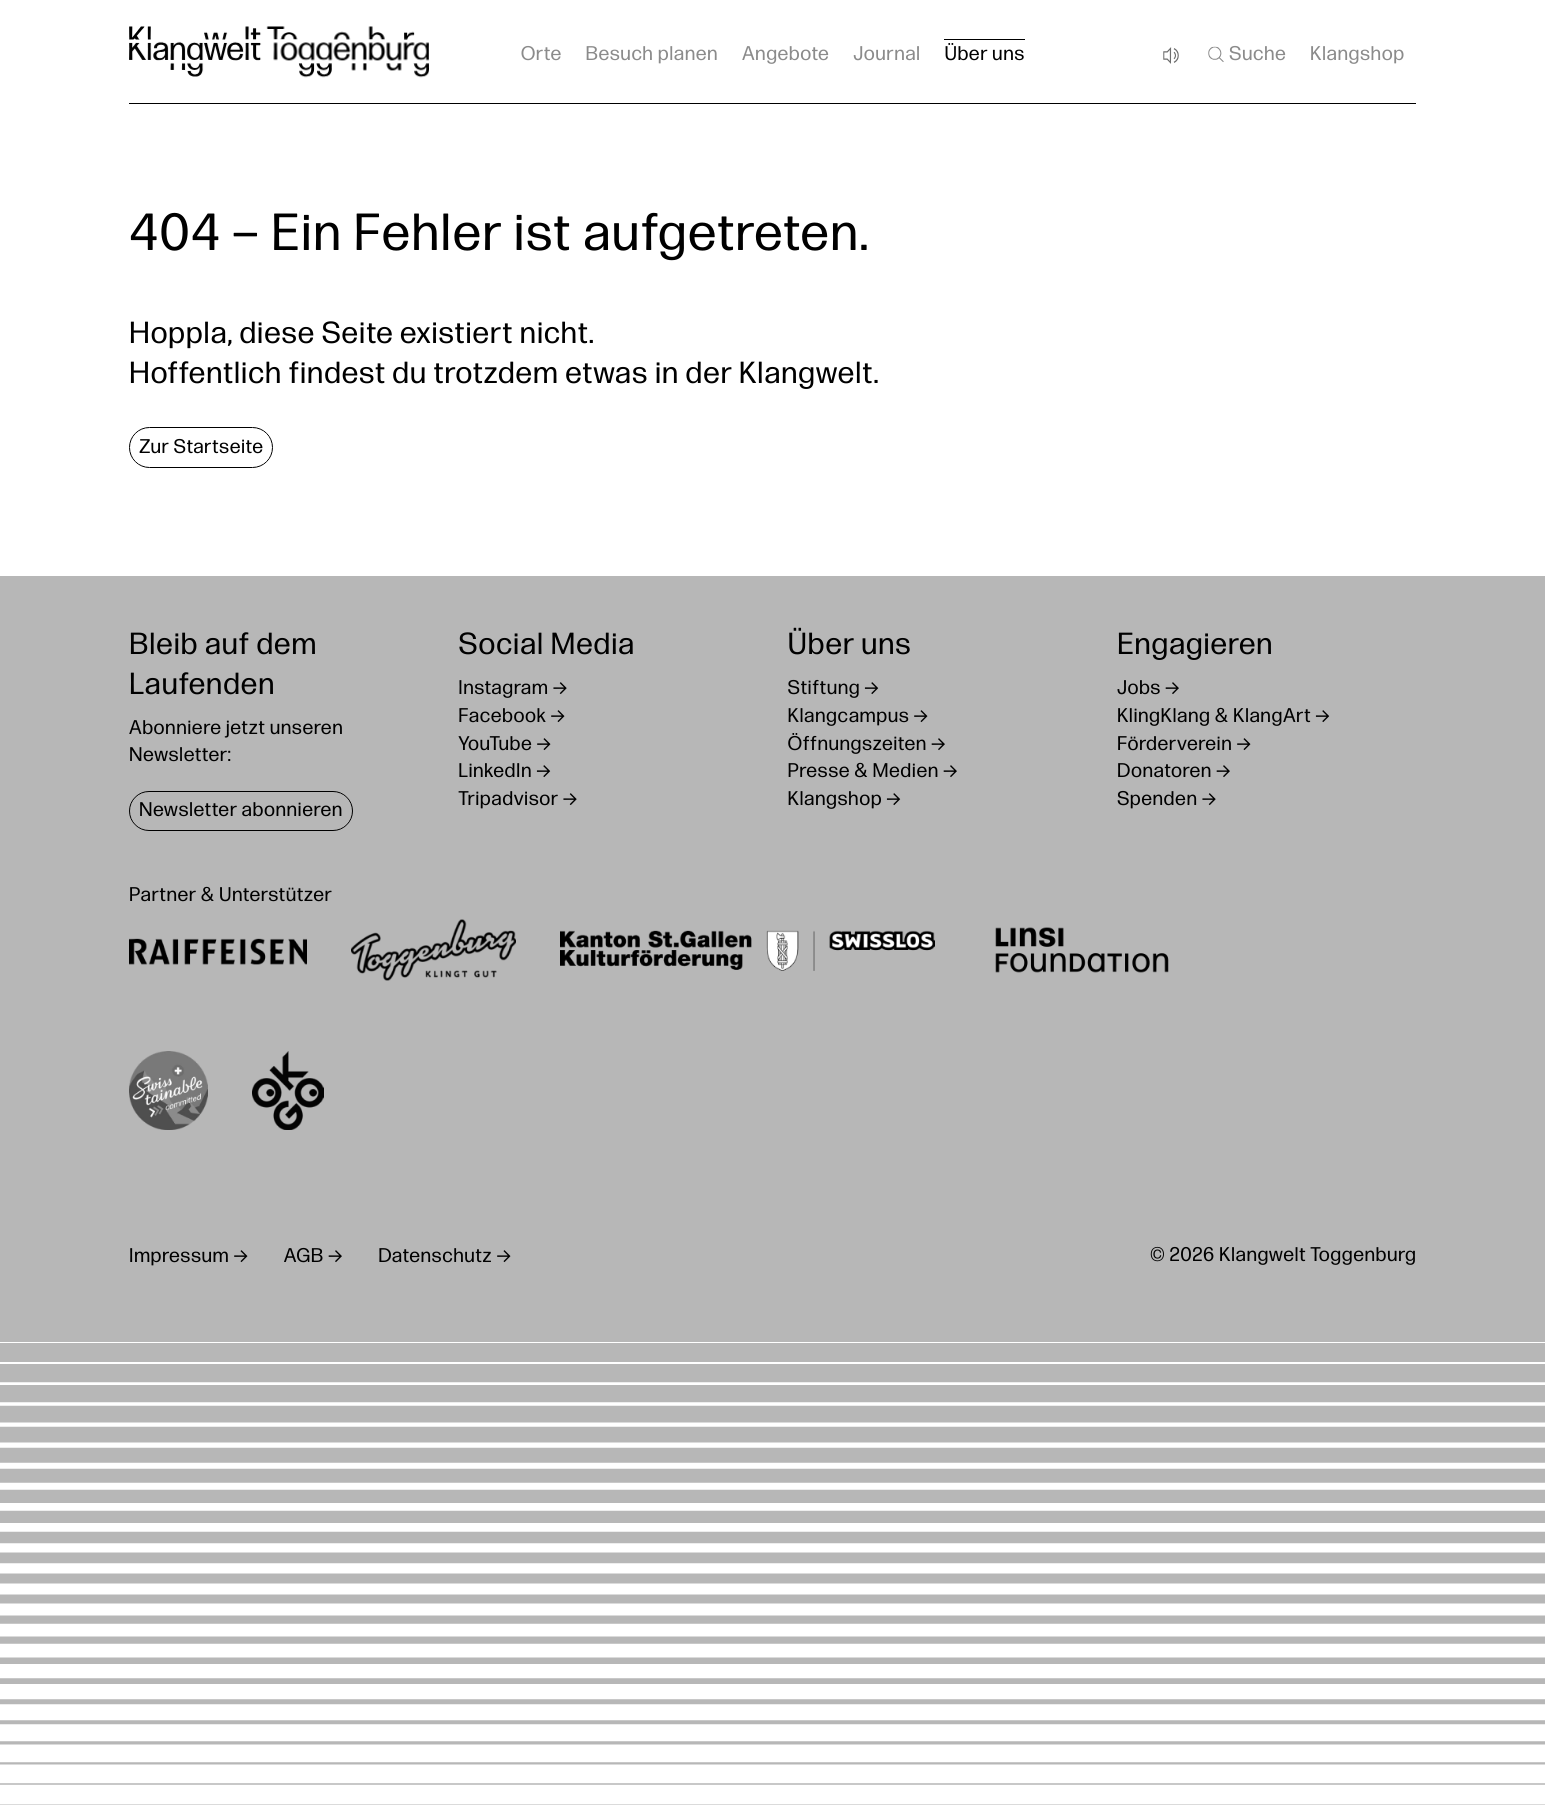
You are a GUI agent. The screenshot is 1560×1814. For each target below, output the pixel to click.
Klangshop (1357, 55)
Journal (887, 55)
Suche (1245, 54)
